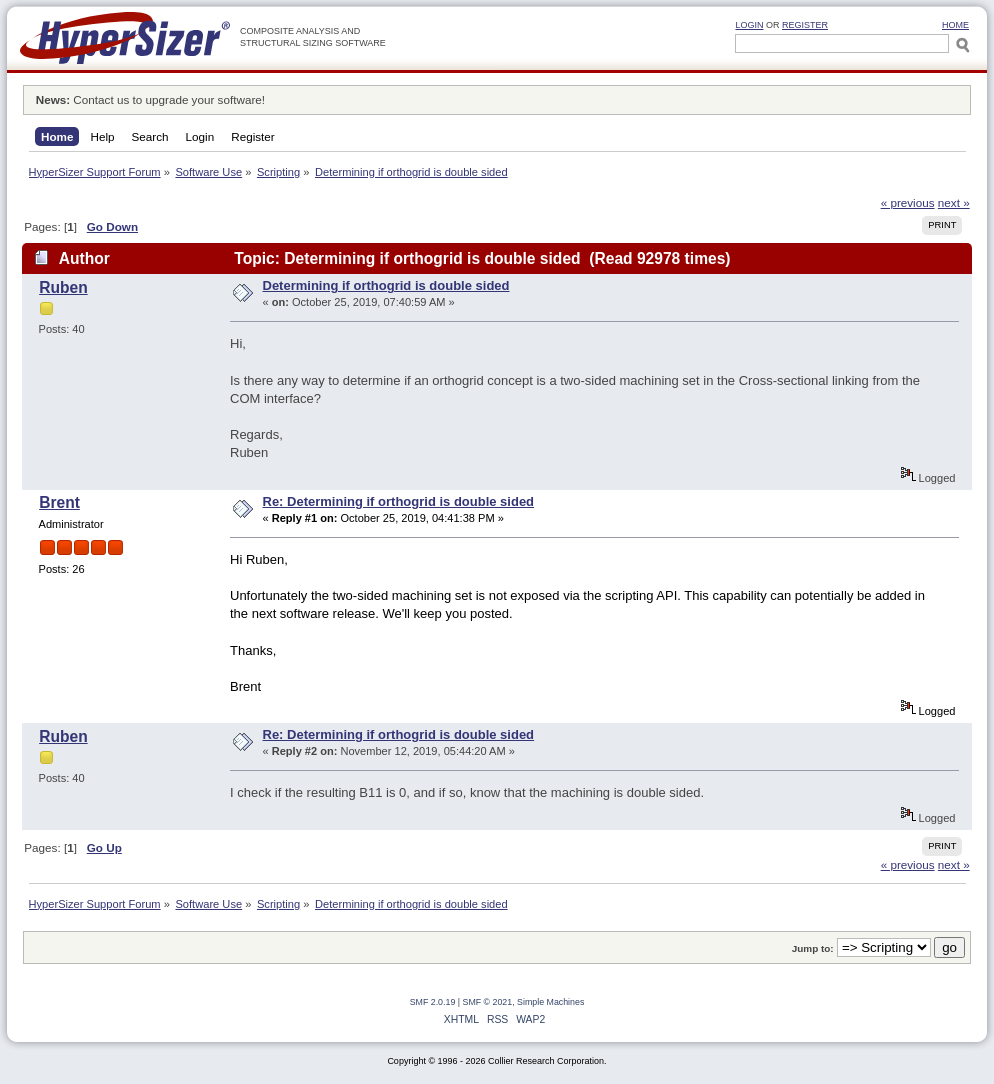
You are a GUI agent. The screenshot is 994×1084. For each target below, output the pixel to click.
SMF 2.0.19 (433, 1002)
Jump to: (813, 948)
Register (805, 25)
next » (954, 202)
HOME (955, 25)
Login (749, 25)
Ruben (63, 287)
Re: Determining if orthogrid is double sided (399, 501)
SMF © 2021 (488, 1002)
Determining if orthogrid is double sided (386, 285)
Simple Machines (550, 1002)
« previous (908, 202)
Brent (59, 502)
